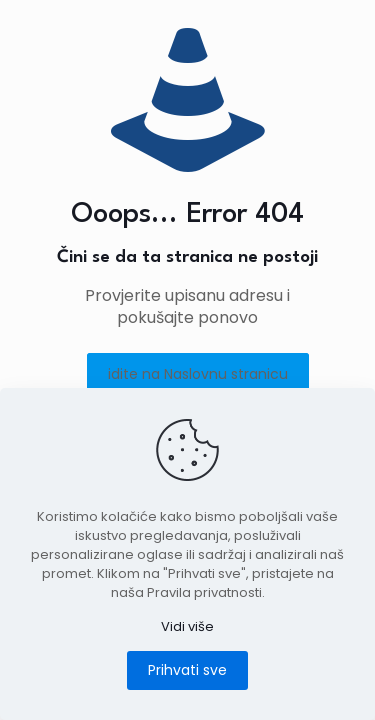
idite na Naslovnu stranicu (198, 374)
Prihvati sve (187, 670)
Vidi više (187, 626)
